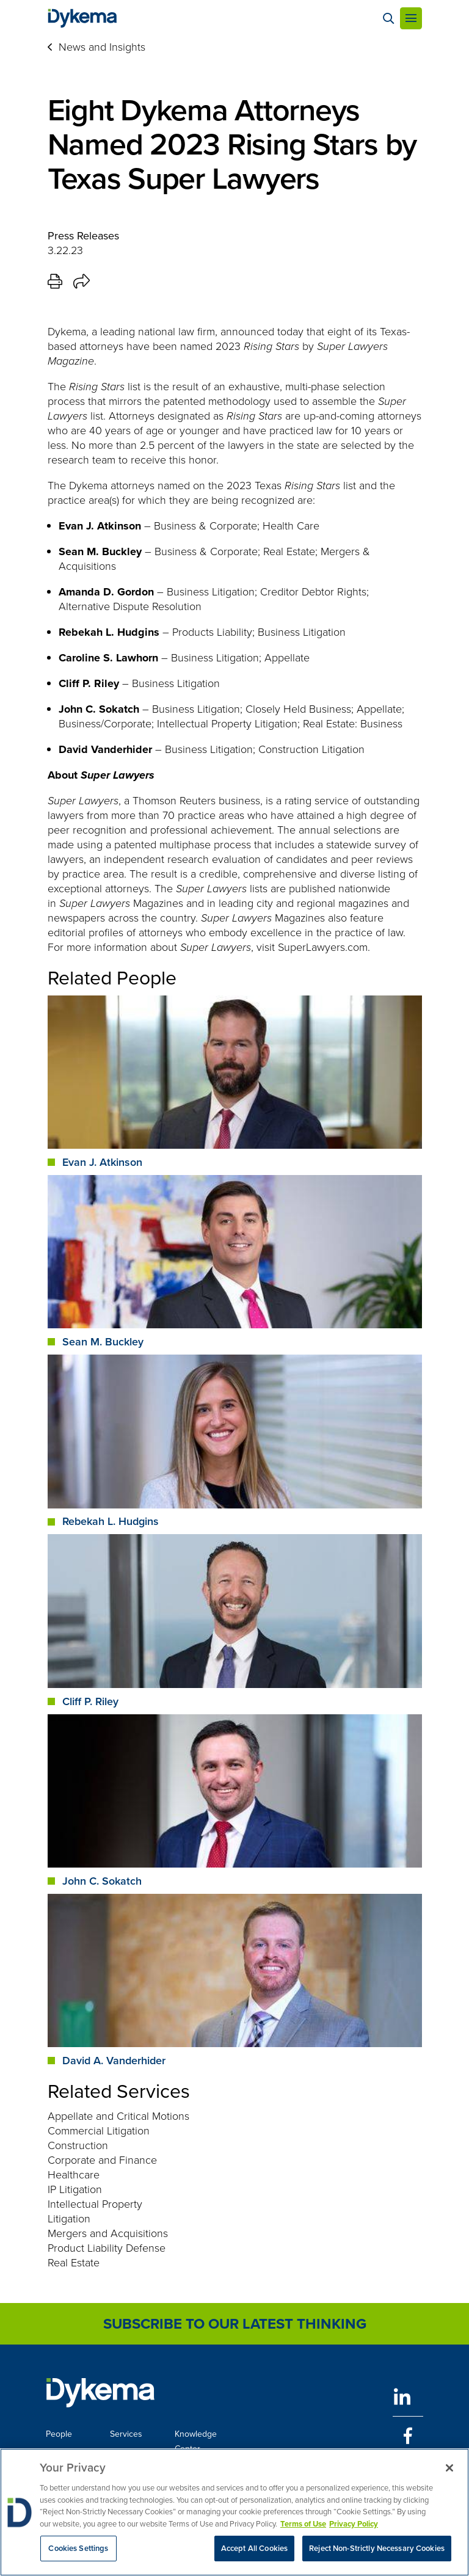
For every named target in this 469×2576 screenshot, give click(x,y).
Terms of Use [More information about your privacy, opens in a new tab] (303, 2525)
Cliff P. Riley (90, 1701)
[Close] (449, 2469)
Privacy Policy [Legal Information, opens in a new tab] (353, 2525)
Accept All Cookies (254, 2549)
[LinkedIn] (408, 2397)
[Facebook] (408, 2436)
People (59, 2434)
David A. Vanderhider (113, 2060)
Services (126, 2434)
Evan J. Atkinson (102, 1162)
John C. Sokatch (102, 1881)
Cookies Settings (78, 2549)
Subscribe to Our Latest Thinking (234, 2324)
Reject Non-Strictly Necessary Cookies (377, 2549)
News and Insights (102, 47)
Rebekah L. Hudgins (110, 1521)
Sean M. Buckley (103, 1342)
